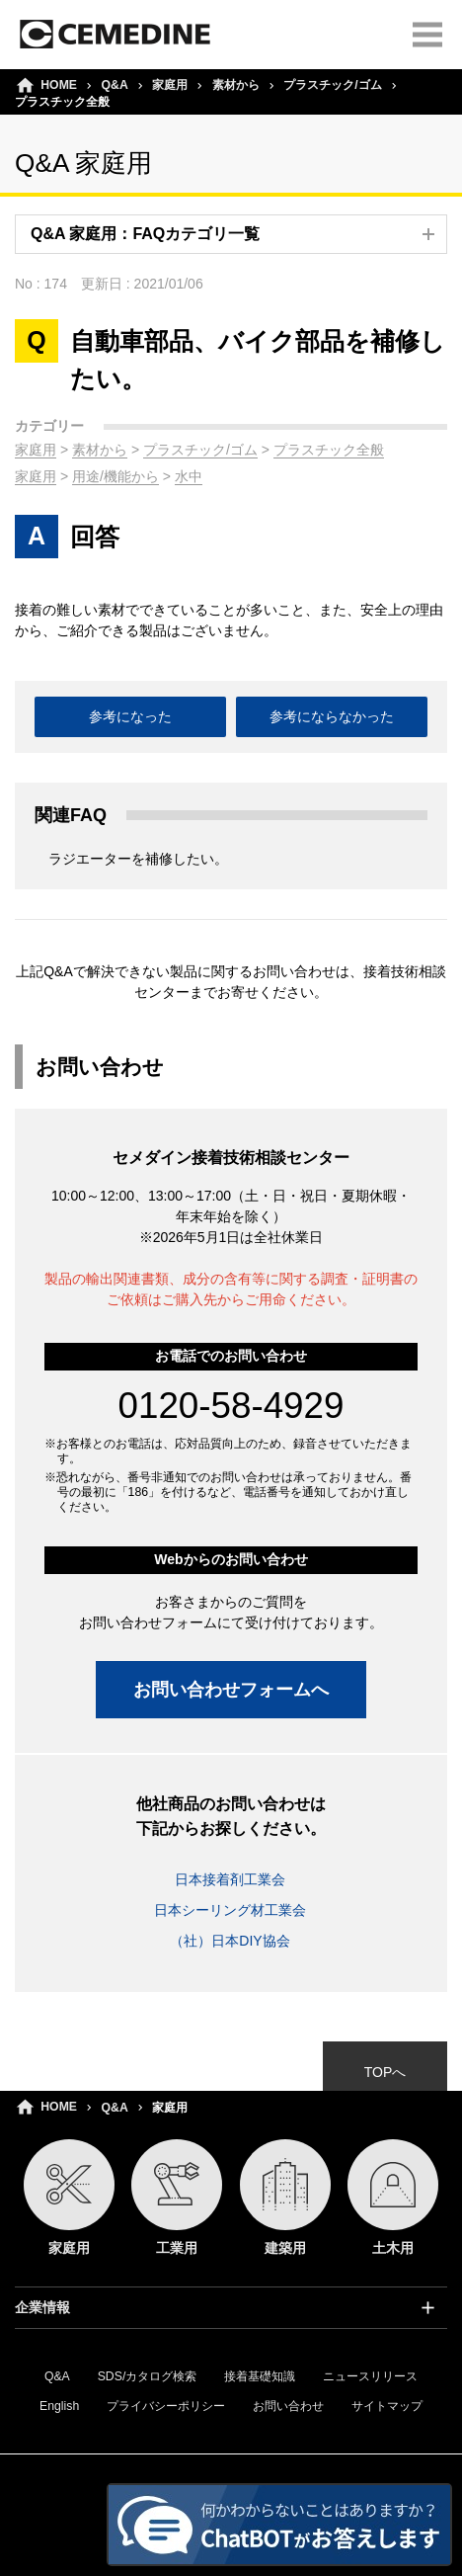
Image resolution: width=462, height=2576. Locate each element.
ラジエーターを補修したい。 (138, 859)
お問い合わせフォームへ (231, 1689)
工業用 (176, 2197)
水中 (188, 476)
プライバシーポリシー (166, 2406)
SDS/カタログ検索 (147, 2376)
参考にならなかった (332, 716)
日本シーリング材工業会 (230, 1910)
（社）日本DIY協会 (229, 1941)
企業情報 (42, 2307)
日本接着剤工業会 (230, 1879)
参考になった (130, 716)
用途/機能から (115, 476)
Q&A (115, 2108)
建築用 (285, 2197)
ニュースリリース (370, 2376)
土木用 (392, 2197)
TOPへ (385, 2072)
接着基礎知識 (259, 2376)
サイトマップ (387, 2406)
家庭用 (35, 449)
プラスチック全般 (328, 449)
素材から (236, 85)
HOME (58, 2107)
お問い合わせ (288, 2406)
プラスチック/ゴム (332, 85)
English (59, 2406)
